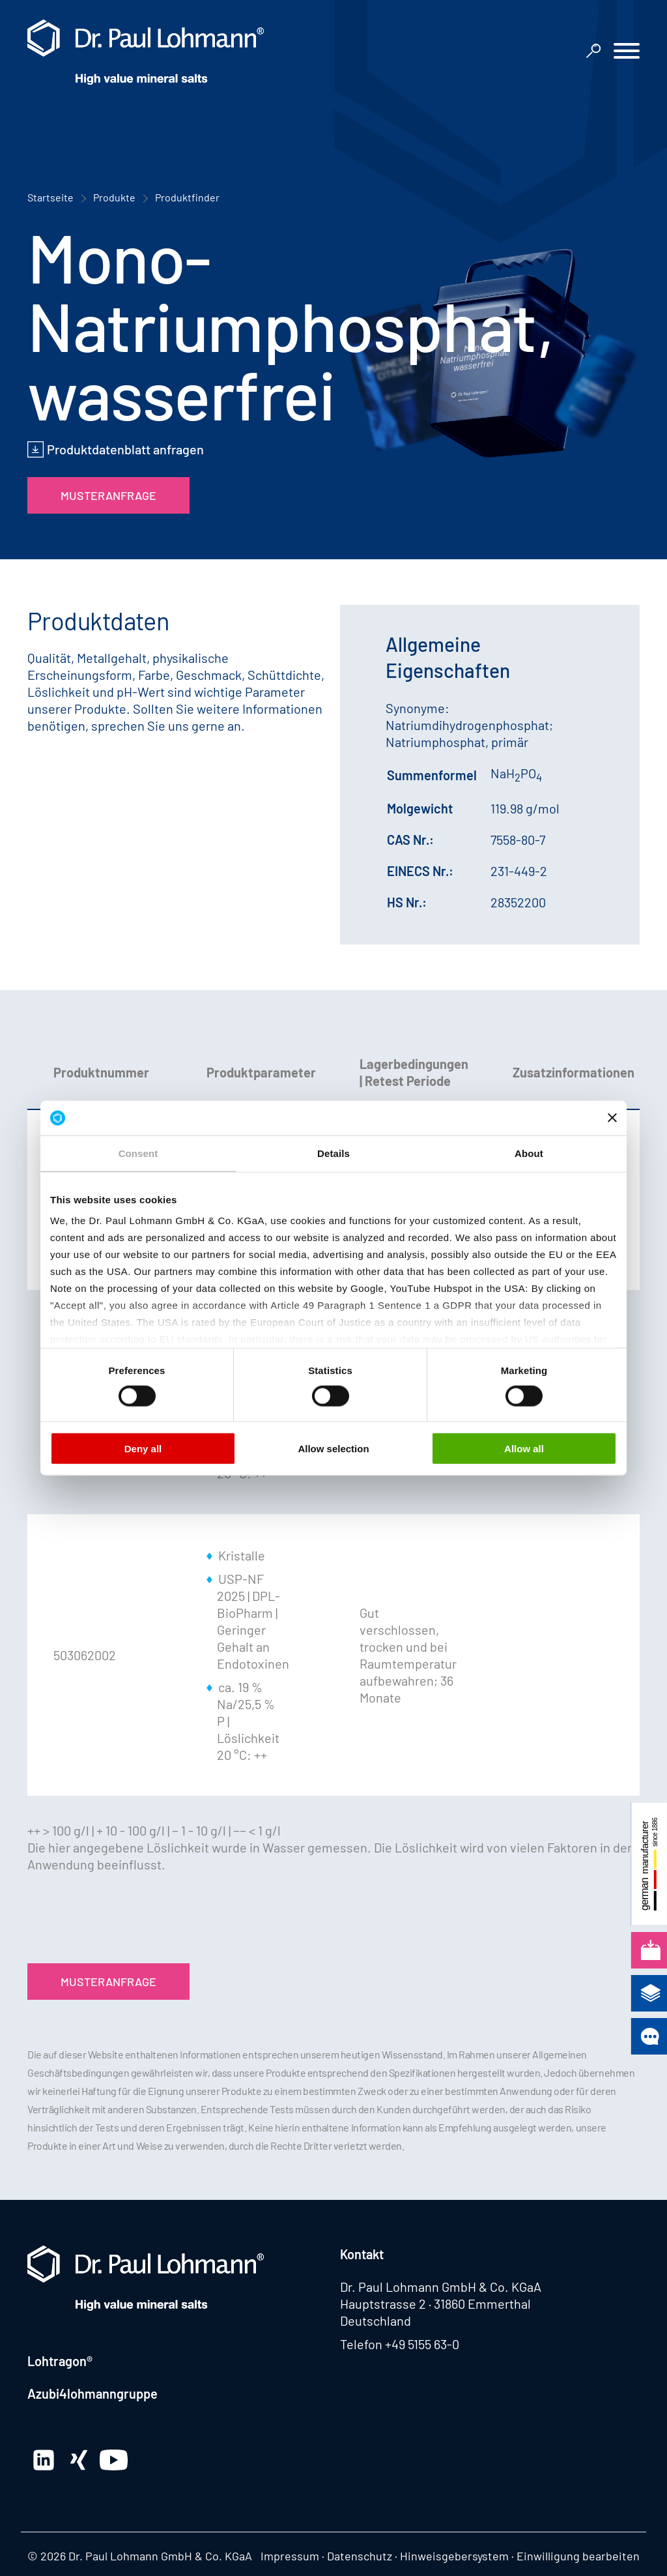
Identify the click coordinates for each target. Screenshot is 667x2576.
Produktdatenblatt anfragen (125, 449)
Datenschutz (359, 2556)
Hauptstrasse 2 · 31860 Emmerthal (435, 2303)
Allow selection (333, 1448)
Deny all (143, 1448)
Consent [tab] (138, 1152)
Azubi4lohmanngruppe (92, 2393)
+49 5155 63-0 (422, 2344)
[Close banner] (612, 1117)
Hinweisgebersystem (454, 2556)
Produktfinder (187, 197)
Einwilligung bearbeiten (578, 2556)
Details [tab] (333, 1152)
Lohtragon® (59, 2361)
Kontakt (362, 2254)
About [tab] (529, 1152)
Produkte (114, 197)
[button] (627, 52)
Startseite (50, 197)
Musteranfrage (108, 495)
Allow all (524, 1448)
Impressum (290, 2556)
